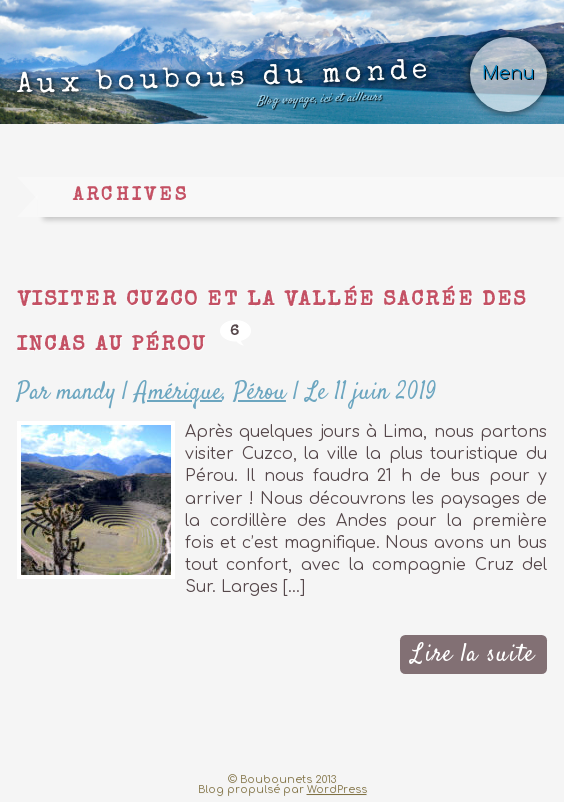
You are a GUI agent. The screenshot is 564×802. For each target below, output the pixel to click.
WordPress (337, 789)
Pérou (260, 392)
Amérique (178, 392)
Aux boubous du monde (224, 87)
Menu (508, 73)
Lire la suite (473, 654)
